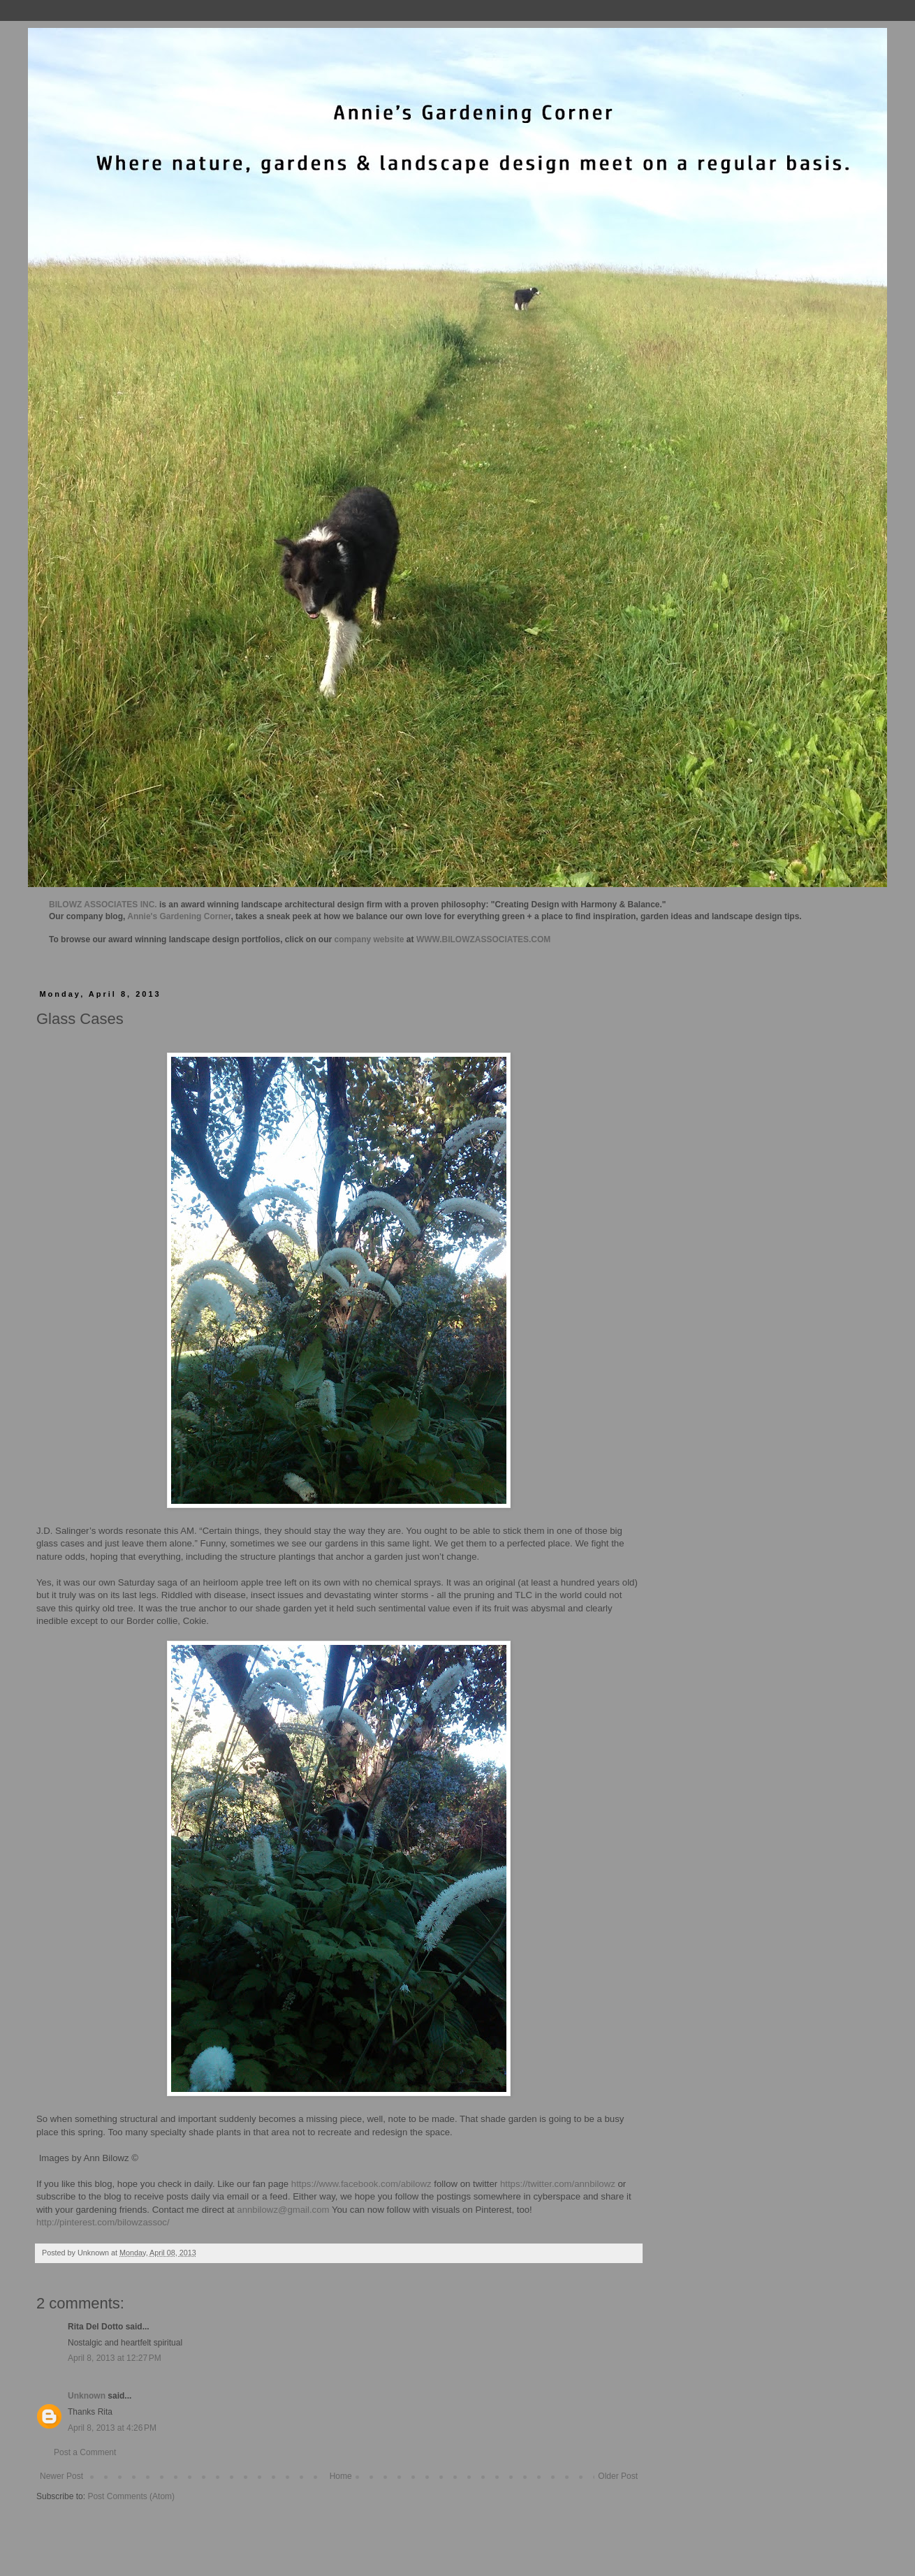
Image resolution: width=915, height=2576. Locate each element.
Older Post (618, 2476)
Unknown (86, 2396)
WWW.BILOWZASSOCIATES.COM (483, 939)
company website (369, 939)
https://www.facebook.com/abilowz (361, 2184)
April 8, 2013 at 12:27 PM (114, 2358)
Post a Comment (85, 2452)
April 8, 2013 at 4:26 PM (112, 2428)
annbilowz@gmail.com (283, 2209)
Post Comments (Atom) (131, 2496)
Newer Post (61, 2476)
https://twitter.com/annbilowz (557, 2184)
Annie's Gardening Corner (178, 916)
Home (341, 2476)
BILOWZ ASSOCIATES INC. (103, 904)
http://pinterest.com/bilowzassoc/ (103, 2222)
